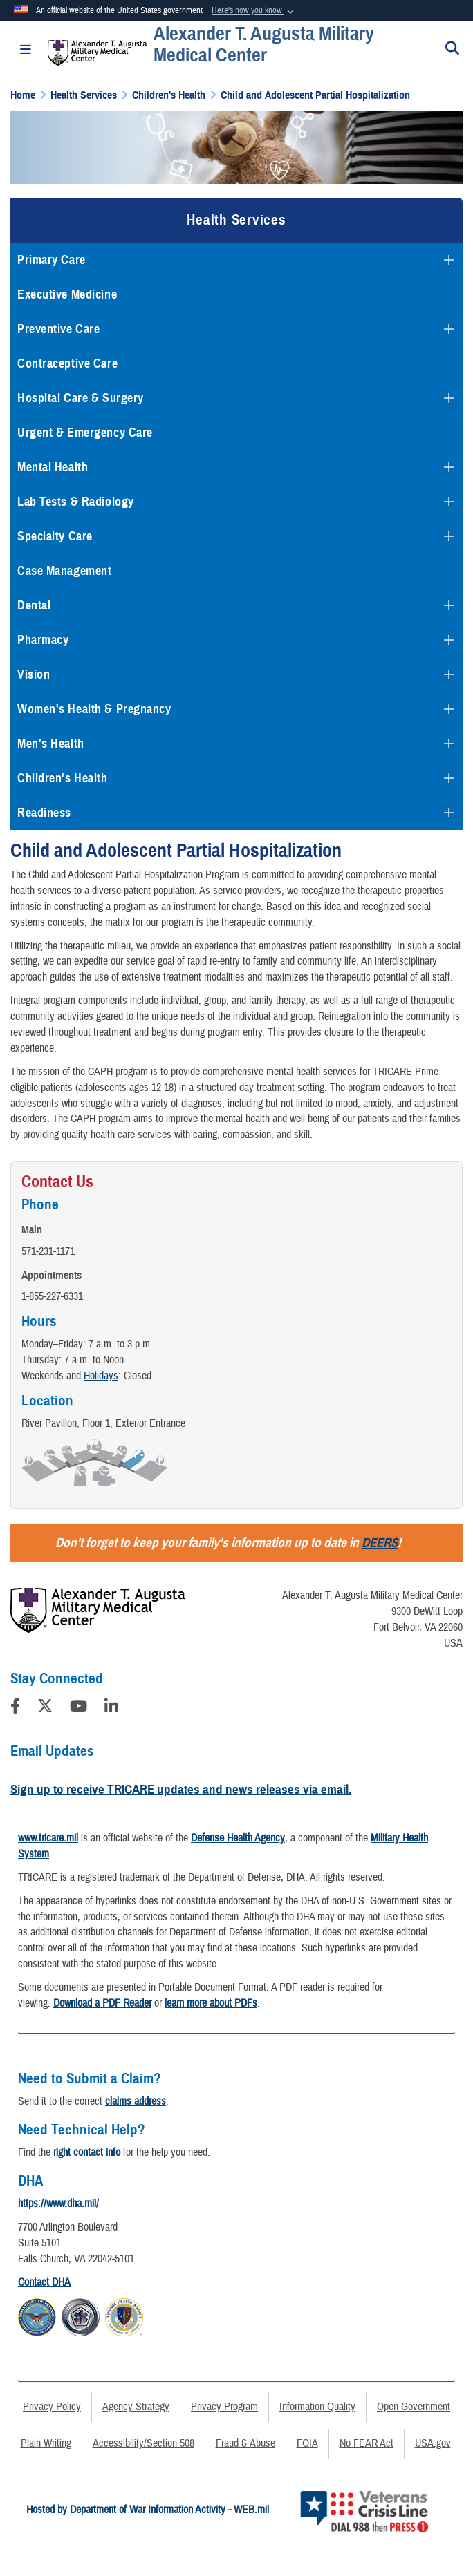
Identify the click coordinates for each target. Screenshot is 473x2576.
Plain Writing (46, 2443)
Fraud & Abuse (245, 2443)
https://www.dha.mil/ (58, 2203)
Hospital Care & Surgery (80, 398)
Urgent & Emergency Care (85, 432)
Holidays (101, 1376)
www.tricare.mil (48, 1838)
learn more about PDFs (211, 2003)
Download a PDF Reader (102, 2003)
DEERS (380, 1543)
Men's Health (50, 743)
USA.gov (433, 2443)
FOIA (307, 2443)
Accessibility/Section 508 (143, 2443)
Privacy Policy (52, 2407)
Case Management (64, 570)
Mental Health (52, 467)
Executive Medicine (67, 294)
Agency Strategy (135, 2407)
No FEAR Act (366, 2443)
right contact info (86, 2152)
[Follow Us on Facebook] (15, 1708)
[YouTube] (78, 1708)
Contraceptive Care (67, 363)
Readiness (44, 812)
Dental (33, 605)
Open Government (413, 2407)
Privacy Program (224, 2407)
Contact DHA (44, 2282)
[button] (254, 11)
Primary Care (51, 259)
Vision (33, 674)
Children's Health (62, 778)
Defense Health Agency (238, 1838)
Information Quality (317, 2407)
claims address (135, 2101)
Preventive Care (58, 329)
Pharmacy (42, 639)
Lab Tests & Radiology (75, 501)
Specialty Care (55, 536)
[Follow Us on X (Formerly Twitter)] (45, 1708)
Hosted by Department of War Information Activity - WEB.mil (147, 2510)
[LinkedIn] (111, 1708)
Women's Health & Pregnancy (94, 709)
